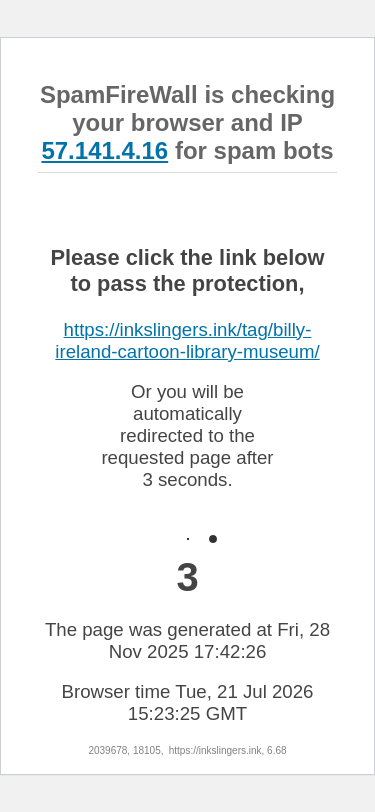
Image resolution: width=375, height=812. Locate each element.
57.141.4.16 (104, 150)
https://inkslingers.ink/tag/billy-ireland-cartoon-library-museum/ (187, 340)
